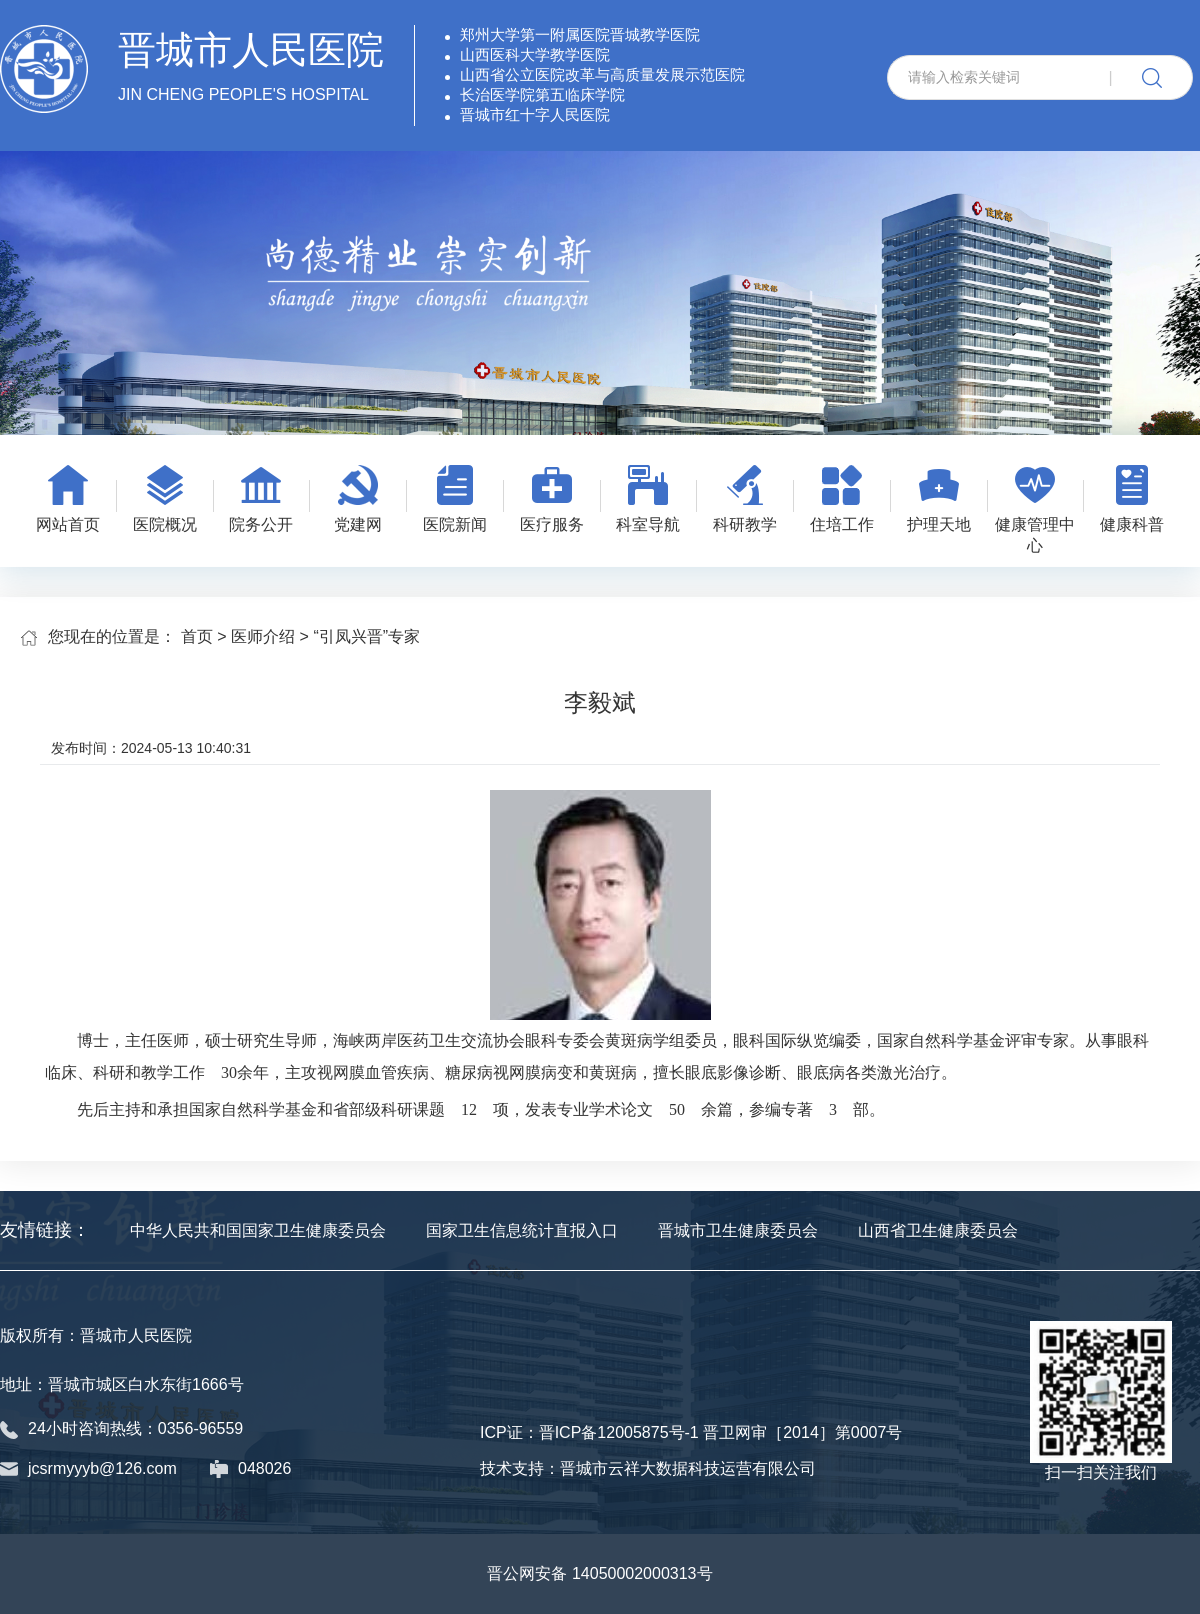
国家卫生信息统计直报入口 (522, 1230)
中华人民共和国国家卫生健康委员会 (258, 1230)
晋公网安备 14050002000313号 (599, 1573)
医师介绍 (263, 636)
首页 (197, 636)
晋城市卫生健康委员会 (738, 1230)
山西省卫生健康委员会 (938, 1230)
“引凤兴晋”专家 (366, 636)
